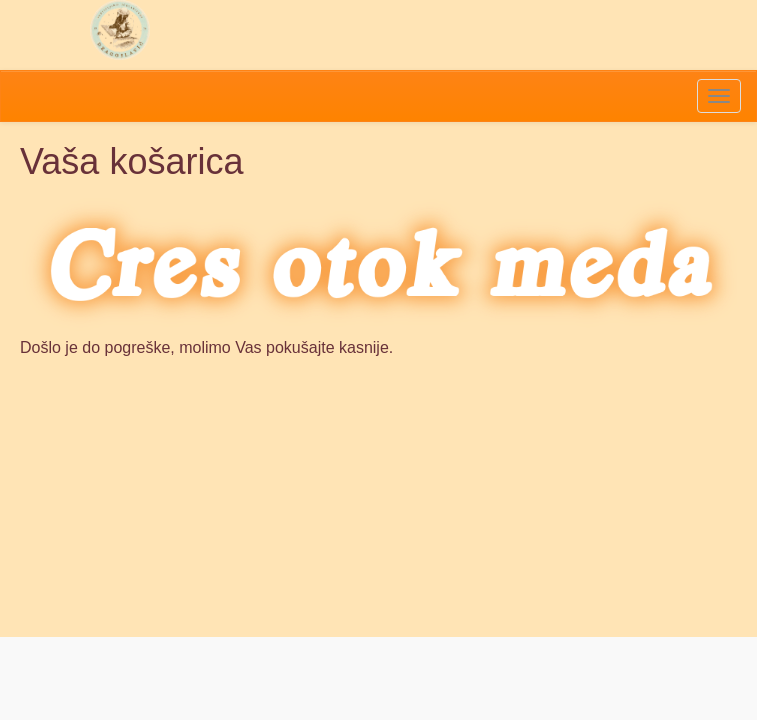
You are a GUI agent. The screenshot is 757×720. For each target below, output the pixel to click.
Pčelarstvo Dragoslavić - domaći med (120, 30)
